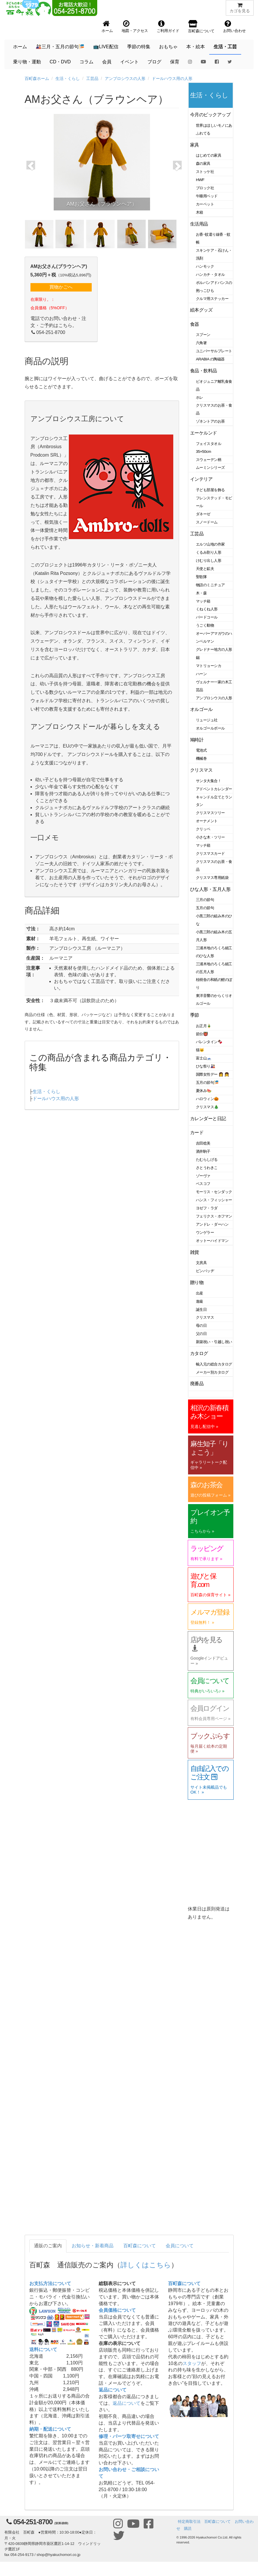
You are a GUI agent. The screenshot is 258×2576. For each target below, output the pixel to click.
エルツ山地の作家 (210, 544)
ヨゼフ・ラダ (207, 1208)
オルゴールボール (210, 728)
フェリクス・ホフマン (214, 1216)
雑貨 (194, 1252)
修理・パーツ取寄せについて (129, 2436)
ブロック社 (205, 188)
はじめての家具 (208, 155)
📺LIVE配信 (105, 46)
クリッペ (203, 829)
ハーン (201, 674)
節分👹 (202, 1034)
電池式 (201, 750)
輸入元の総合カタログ (214, 1364)
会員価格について (117, 2310)
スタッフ (192, 2363)
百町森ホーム (37, 78)
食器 (194, 324)
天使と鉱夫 (205, 568)
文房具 (201, 1263)
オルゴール (201, 709)
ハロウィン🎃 (207, 1099)
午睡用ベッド (207, 196)
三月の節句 (205, 900)
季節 (194, 1015)
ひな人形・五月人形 (210, 889)
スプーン (203, 334)
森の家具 (203, 163)
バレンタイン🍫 (209, 1042)
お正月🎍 (204, 1026)
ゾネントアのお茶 (210, 421)
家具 (194, 144)
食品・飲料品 (203, 370)
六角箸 (201, 343)
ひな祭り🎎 (205, 1066)
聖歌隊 (201, 577)
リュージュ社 (207, 720)
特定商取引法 (189, 2521)
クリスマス (201, 770)
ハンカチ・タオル (210, 274)
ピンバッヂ (205, 1271)
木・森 (201, 593)
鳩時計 (197, 739)
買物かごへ (61, 287)
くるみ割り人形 (208, 552)
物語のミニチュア (210, 585)
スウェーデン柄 (208, 459)
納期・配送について (50, 2429)
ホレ (199, 397)
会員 (106, 61)
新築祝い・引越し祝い (214, 1342)
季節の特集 (138, 46)
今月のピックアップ (210, 114)
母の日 (201, 1325)
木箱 (199, 212)
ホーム (20, 46)
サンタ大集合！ (208, 781)
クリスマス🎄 (207, 1107)
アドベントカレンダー (214, 789)
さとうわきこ (207, 1167)
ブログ (154, 61)
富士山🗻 (204, 1058)
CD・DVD (60, 61)
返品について (113, 2389)
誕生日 (201, 1309)
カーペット (205, 204)
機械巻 (201, 758)
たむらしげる (207, 1159)
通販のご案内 (48, 2245)
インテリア (201, 479)
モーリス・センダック (214, 1192)
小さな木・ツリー (210, 837)
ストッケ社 (205, 171)
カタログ (199, 1353)
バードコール (207, 617)
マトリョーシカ (208, 666)
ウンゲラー (205, 1232)
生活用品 (199, 223)
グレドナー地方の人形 (214, 649)
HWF (200, 180)
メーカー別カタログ (212, 1372)
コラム (86, 61)
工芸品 (92, 78)
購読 (188, 2528)
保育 (174, 61)
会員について (180, 2245)
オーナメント (207, 821)
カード (197, 1132)
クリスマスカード (210, 853)
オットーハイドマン (212, 1240)
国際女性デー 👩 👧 (212, 1074)
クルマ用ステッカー (212, 298)
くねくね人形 (207, 609)
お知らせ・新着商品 (92, 2245)
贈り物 (197, 1282)
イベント (129, 61)
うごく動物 (205, 625)
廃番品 (197, 1383)
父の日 (201, 1333)
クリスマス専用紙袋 (212, 877)
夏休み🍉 (204, 1090)
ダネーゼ (203, 514)
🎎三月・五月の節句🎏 (60, 46)
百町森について (139, 2245)
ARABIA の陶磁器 (210, 359)
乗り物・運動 (27, 61)
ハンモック (205, 266)
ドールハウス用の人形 (172, 78)
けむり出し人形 (208, 560)
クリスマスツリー (210, 813)
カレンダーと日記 (208, 1118)
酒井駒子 (203, 1151)
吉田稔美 (203, 1143)
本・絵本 (195, 46)
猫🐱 (200, 1050)
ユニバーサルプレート (214, 351)
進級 (199, 1301)
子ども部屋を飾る (210, 490)
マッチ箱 (203, 601)
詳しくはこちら (145, 2265)
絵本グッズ (201, 310)
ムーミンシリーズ (210, 467)
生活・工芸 (225, 46)
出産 (199, 1293)
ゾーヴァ (203, 1176)
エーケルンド (203, 432)
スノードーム (207, 522)
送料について (43, 2349)
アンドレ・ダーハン (212, 1224)
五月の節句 (205, 908)
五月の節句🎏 (207, 1082)
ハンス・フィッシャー (214, 1200)
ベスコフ (203, 1183)
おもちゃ (168, 46)
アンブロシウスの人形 (125, 78)
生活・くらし (67, 78)
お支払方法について (50, 2283)
